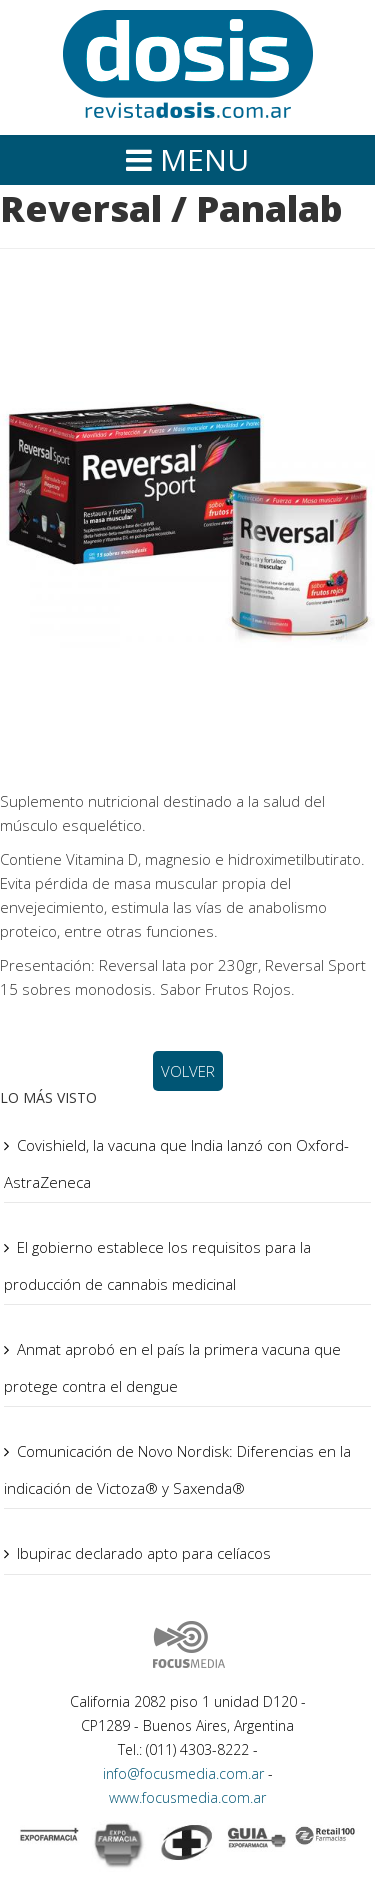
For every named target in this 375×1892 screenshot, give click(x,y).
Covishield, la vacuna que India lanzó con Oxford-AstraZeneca (176, 1163)
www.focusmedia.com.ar (187, 1797)
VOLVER (188, 1071)
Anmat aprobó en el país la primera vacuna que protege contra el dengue (172, 1367)
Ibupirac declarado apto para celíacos (144, 1553)
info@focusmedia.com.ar (185, 1773)
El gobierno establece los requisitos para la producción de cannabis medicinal (157, 1265)
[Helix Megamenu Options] (187, 160)
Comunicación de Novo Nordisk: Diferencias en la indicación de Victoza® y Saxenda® (177, 1469)
